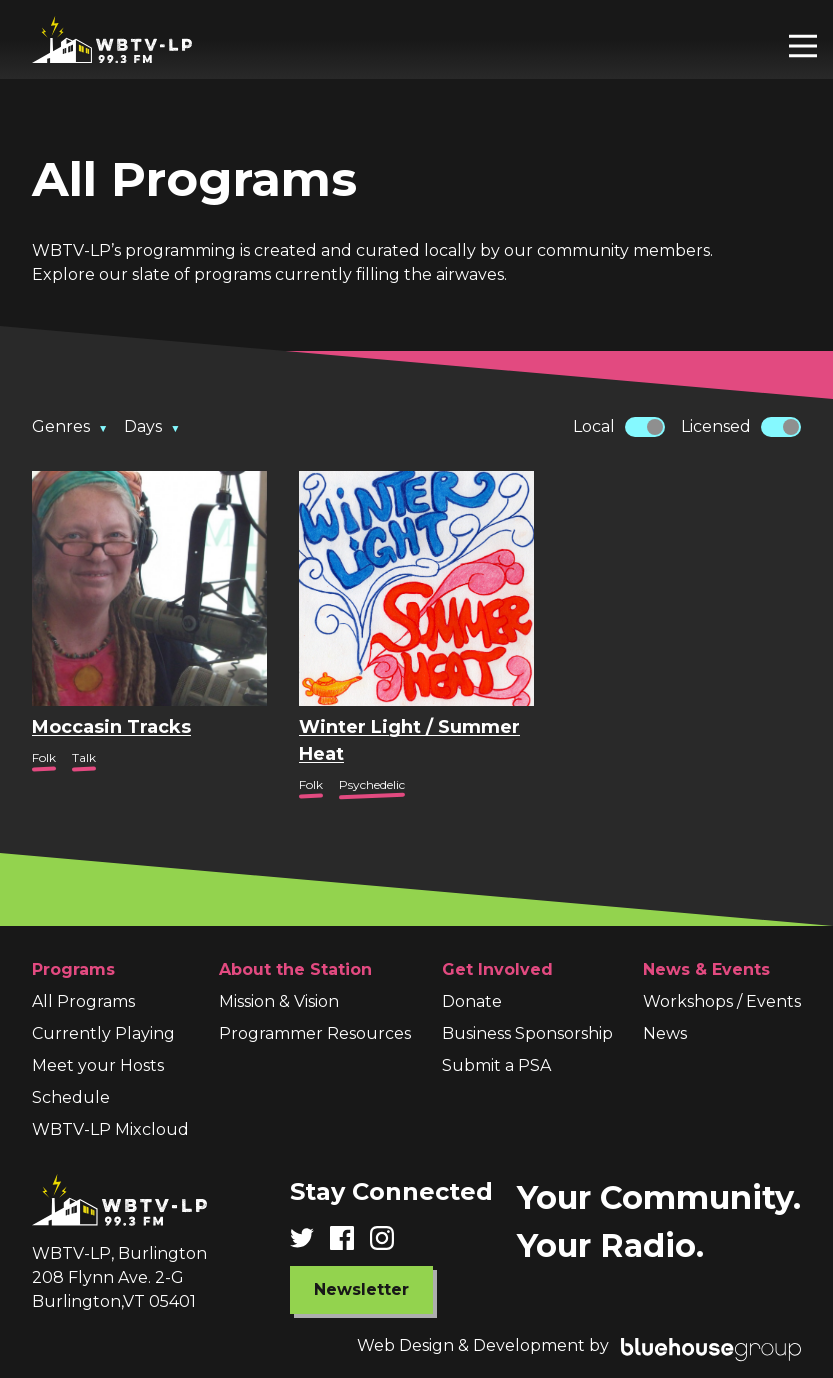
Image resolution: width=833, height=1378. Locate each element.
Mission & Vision (279, 1001)
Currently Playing (103, 1033)
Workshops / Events (722, 1001)
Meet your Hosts (98, 1065)
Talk (84, 757)
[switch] (645, 427)
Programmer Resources (315, 1033)
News (665, 1033)
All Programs (83, 1001)
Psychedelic (372, 784)
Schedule (71, 1097)
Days (152, 426)
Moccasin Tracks (111, 727)
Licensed (716, 426)
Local (594, 426)
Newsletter (361, 1289)
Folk (44, 757)
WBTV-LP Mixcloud (110, 1129)
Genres (70, 426)
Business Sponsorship (527, 1033)
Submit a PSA (496, 1065)
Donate (472, 1001)
